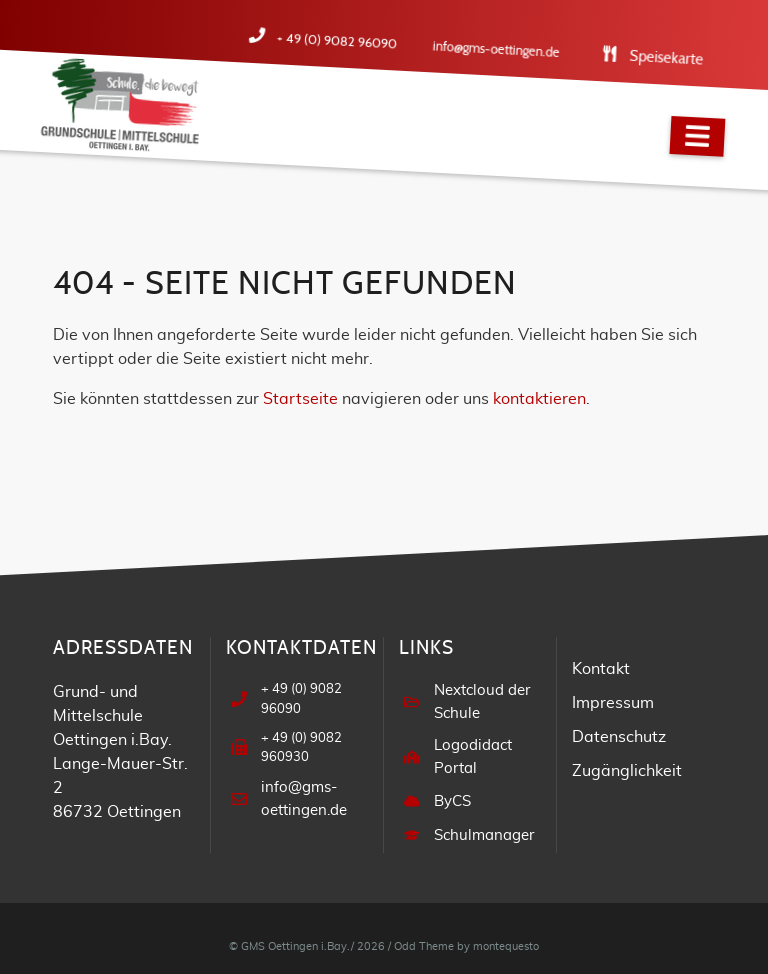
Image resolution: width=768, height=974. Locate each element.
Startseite (300, 399)
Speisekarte (671, 59)
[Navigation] (697, 136)
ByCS (450, 789)
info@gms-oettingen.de (506, 51)
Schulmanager (478, 823)
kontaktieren (539, 399)
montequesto (506, 933)
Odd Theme (424, 933)
